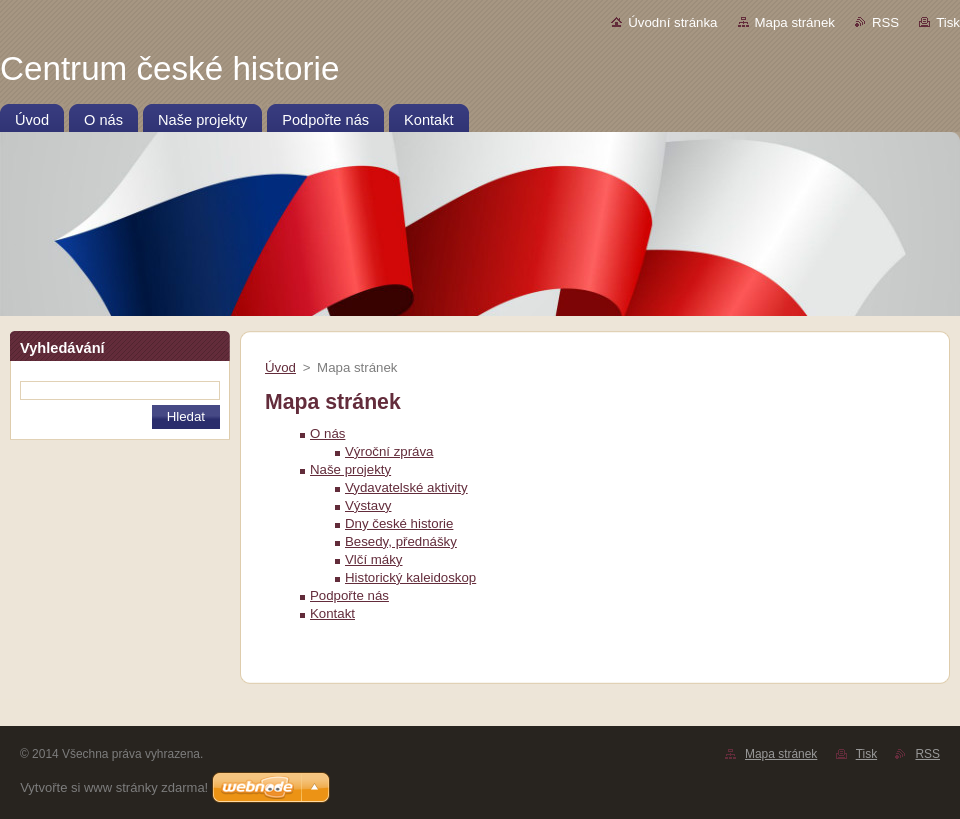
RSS (885, 22)
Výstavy (368, 505)
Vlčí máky (374, 559)
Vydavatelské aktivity (406, 487)
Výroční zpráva (389, 451)
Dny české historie (399, 523)
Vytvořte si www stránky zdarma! (114, 787)
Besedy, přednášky (401, 541)
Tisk (948, 22)
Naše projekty (350, 469)
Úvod (280, 367)
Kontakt (332, 613)
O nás (327, 433)
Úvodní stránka (672, 22)
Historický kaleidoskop (410, 577)
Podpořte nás (349, 595)
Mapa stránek (795, 22)
